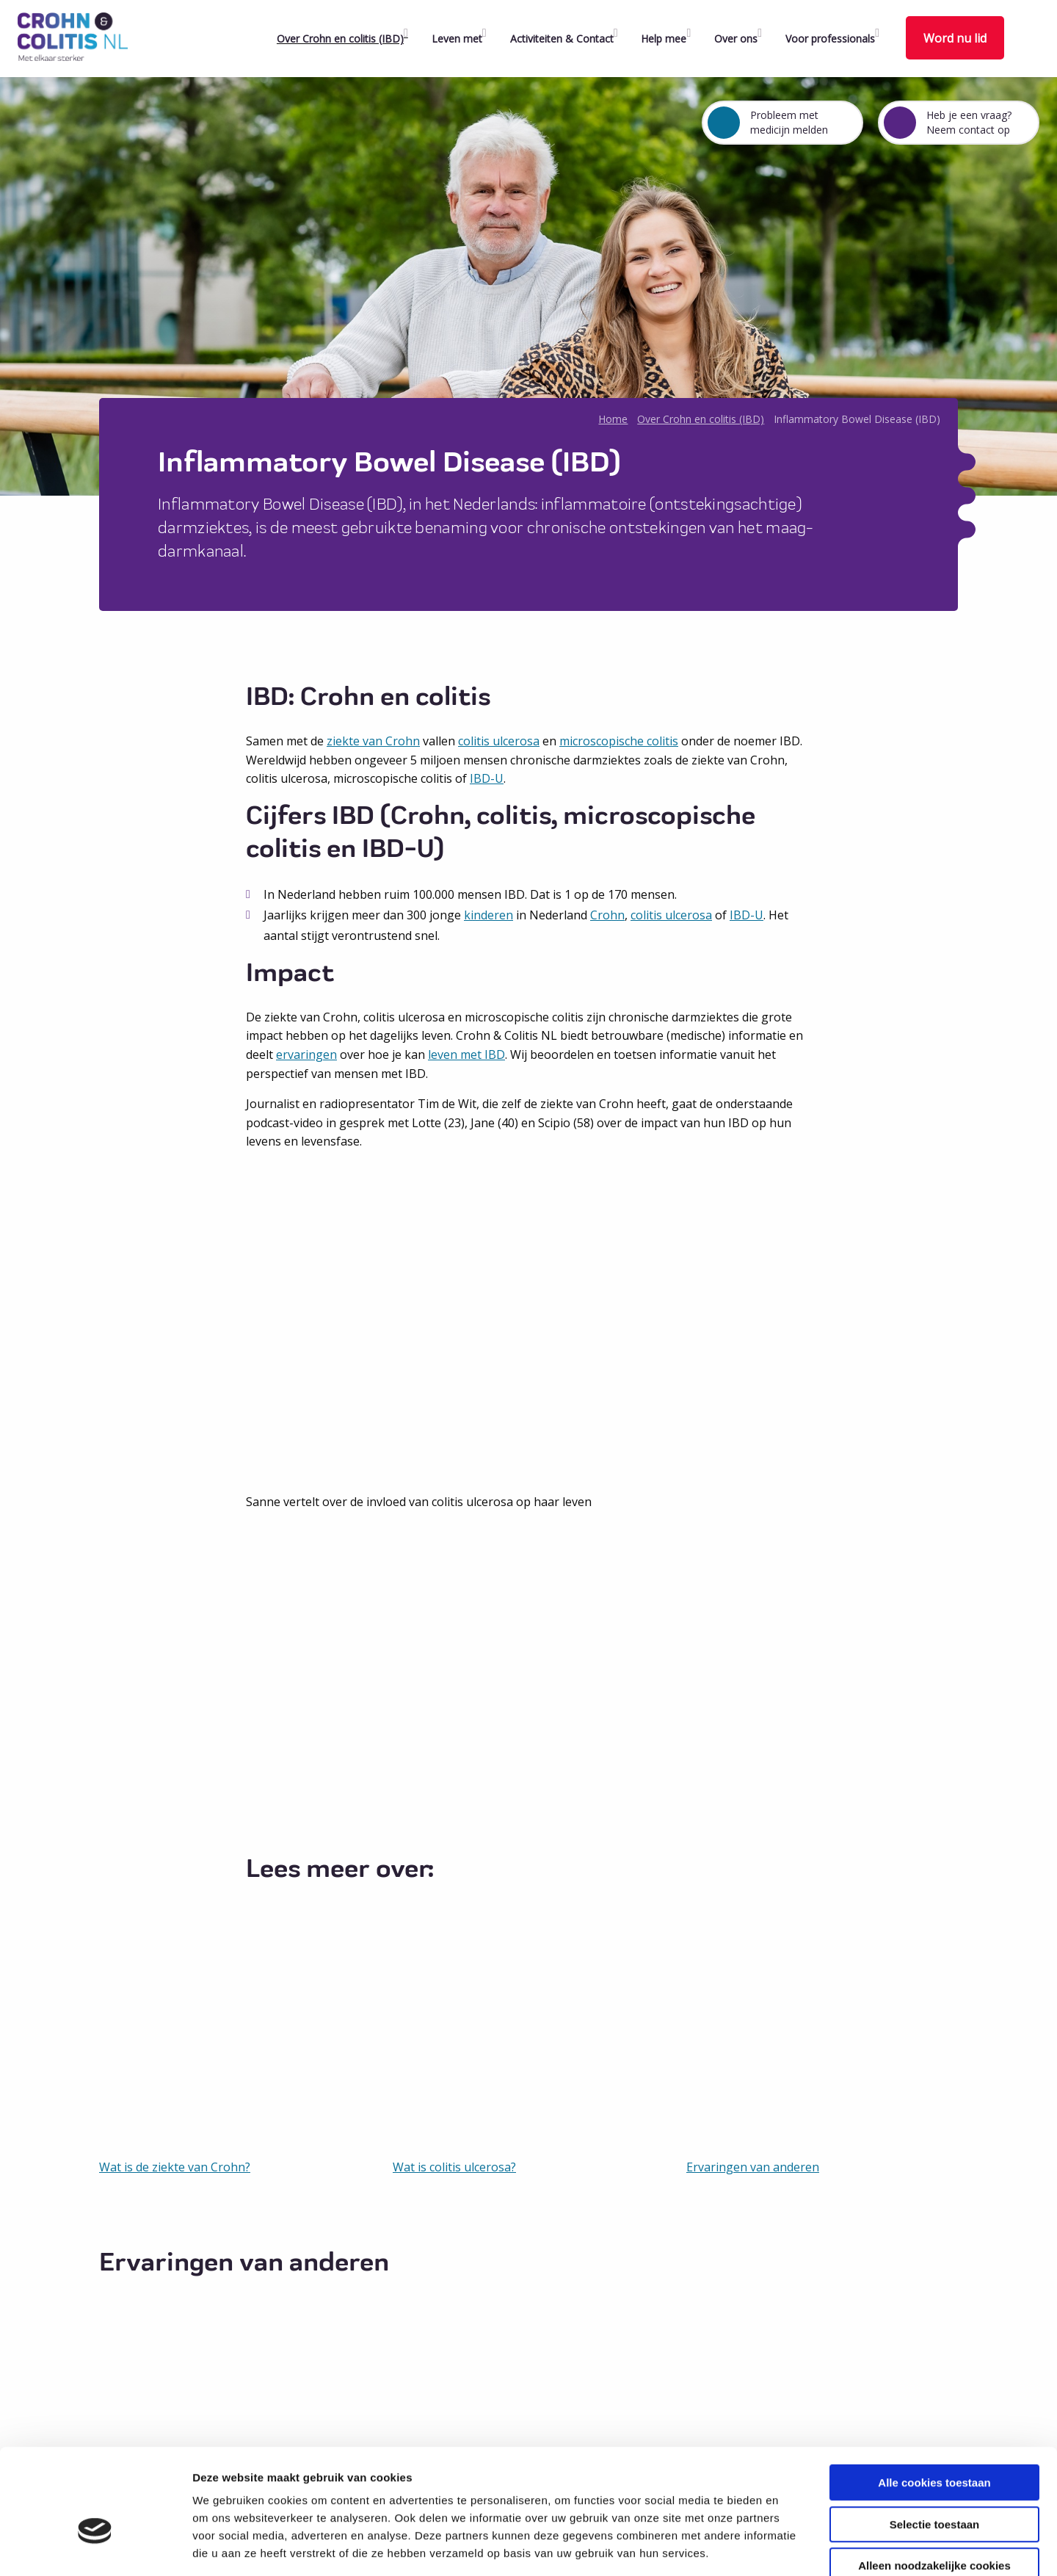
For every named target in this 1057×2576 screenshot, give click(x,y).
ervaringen (306, 1054)
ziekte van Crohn (373, 741)
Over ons (736, 39)
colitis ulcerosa (499, 741)
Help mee (663, 39)
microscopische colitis (618, 741)
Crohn (607, 915)
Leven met (457, 39)
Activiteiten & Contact (562, 39)
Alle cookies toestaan (934, 2400)
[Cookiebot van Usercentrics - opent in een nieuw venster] (95, 2547)
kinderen (488, 915)
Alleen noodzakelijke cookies (934, 2483)
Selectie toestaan (935, 2442)
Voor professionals (830, 39)
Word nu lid (955, 38)
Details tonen (793, 2547)
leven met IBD (466, 1054)
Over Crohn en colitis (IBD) (340, 39)
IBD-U (487, 778)
